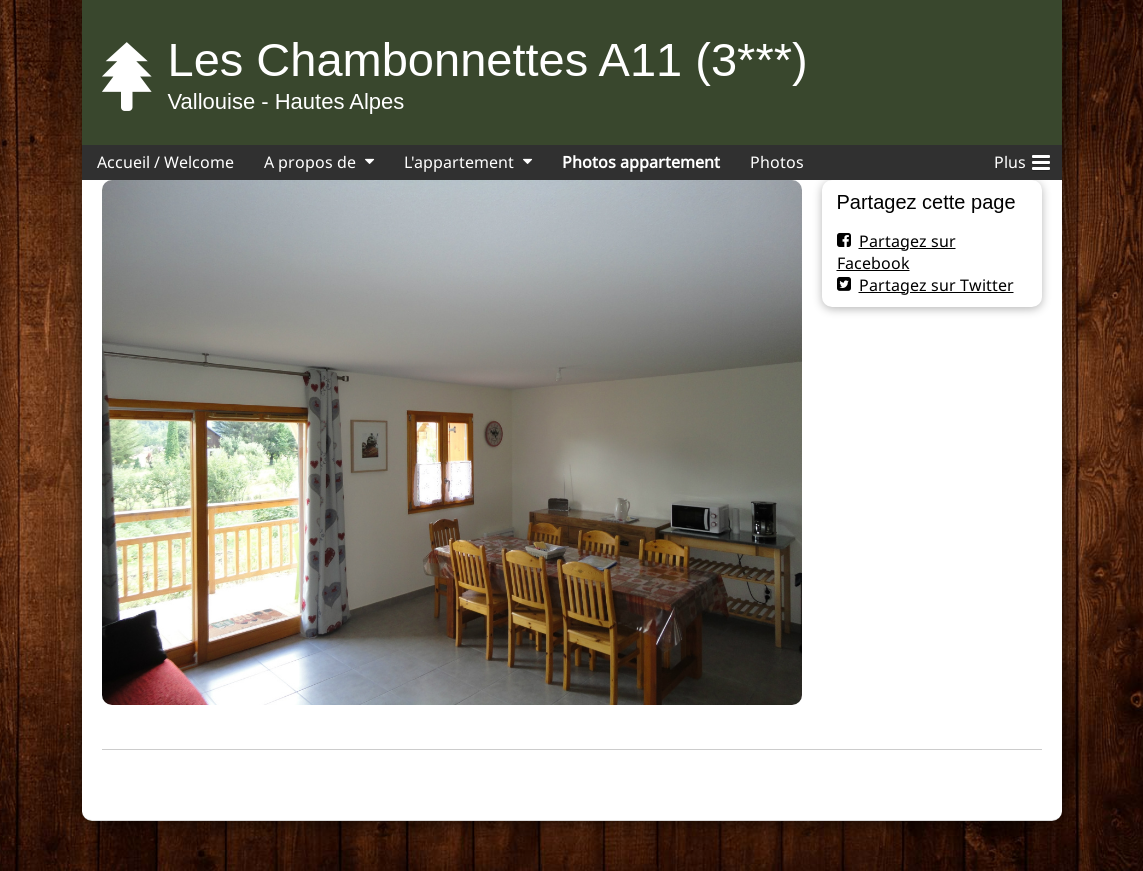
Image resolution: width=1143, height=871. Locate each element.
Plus (1022, 159)
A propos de (310, 162)
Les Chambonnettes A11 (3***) (488, 59)
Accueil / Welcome (165, 162)
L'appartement (459, 162)
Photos (777, 162)
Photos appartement (641, 162)
